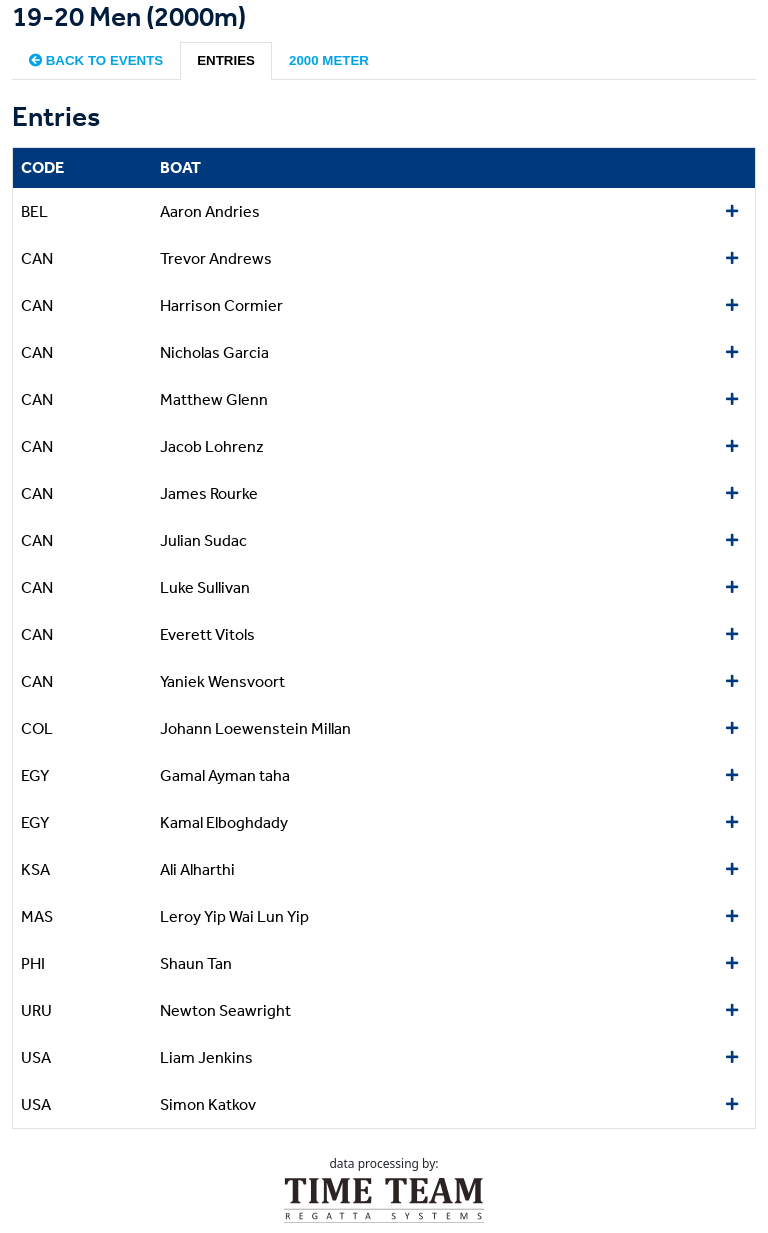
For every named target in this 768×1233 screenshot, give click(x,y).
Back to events (96, 60)
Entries (226, 60)
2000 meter (329, 60)
